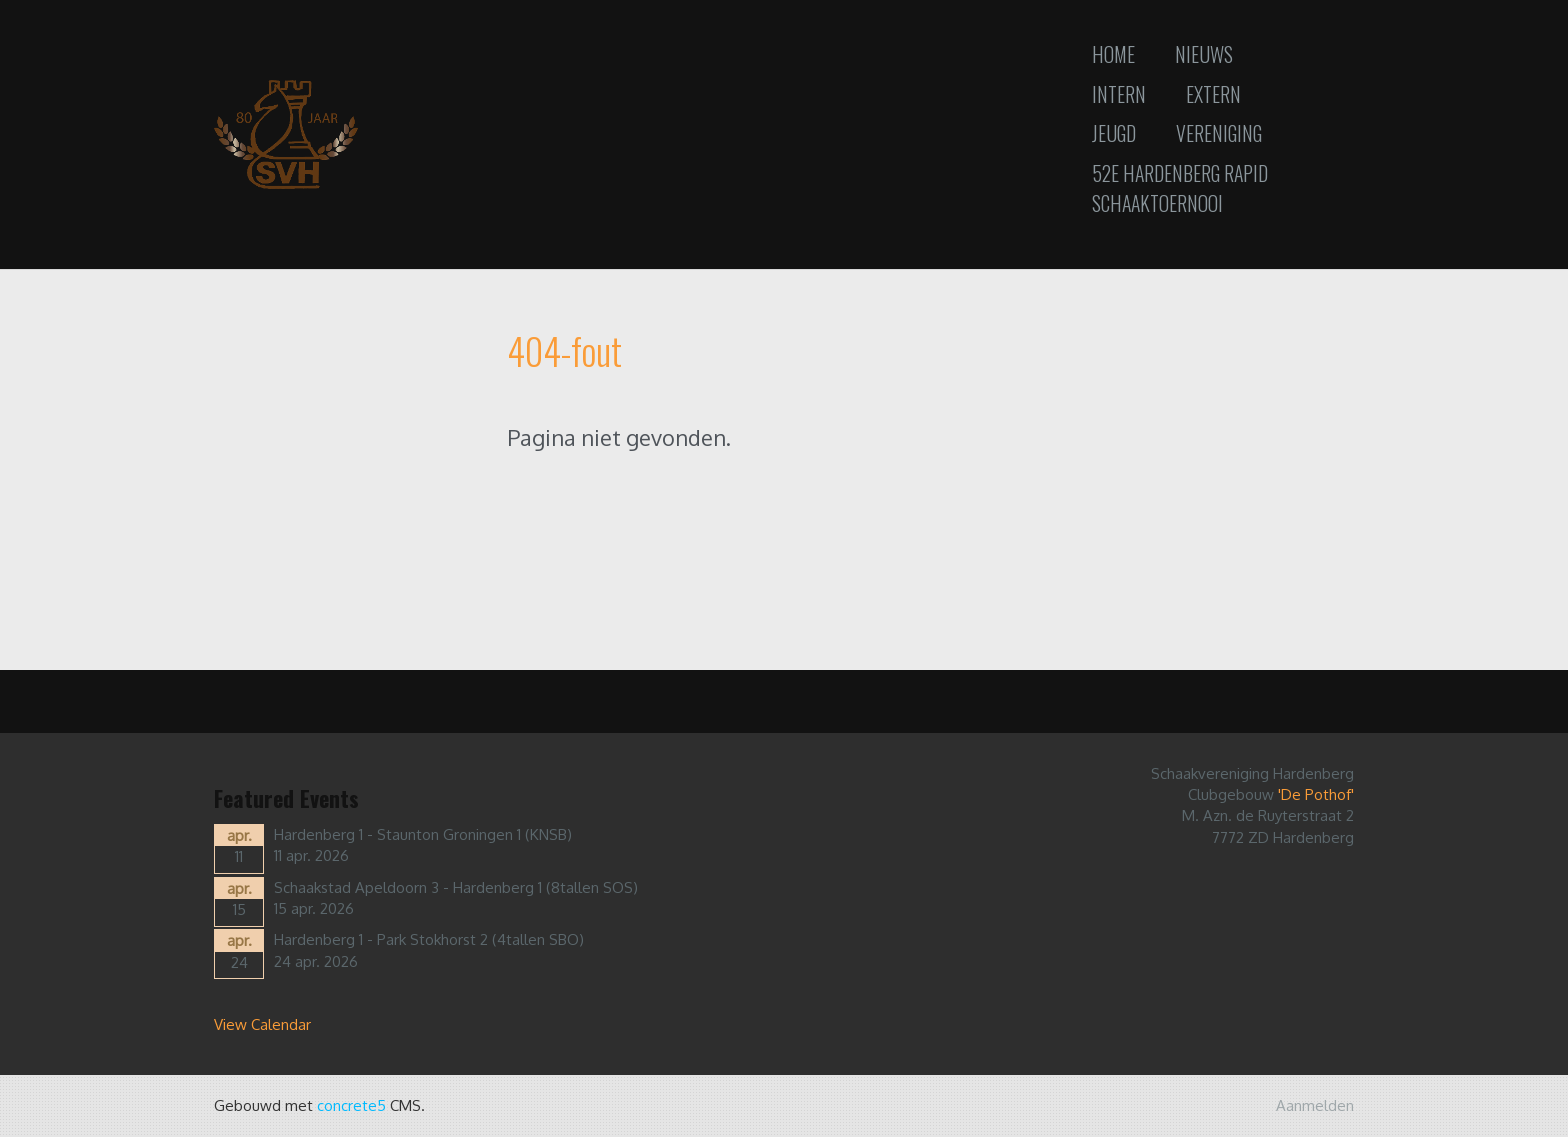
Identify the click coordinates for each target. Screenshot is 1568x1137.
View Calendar (262, 1024)
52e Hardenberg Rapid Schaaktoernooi (1180, 188)
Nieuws (1204, 54)
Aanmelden (1315, 1105)
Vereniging (1219, 133)
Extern (1213, 94)
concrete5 (351, 1105)
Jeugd (1114, 133)
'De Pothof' (1316, 794)
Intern (1119, 94)
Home (1113, 54)
